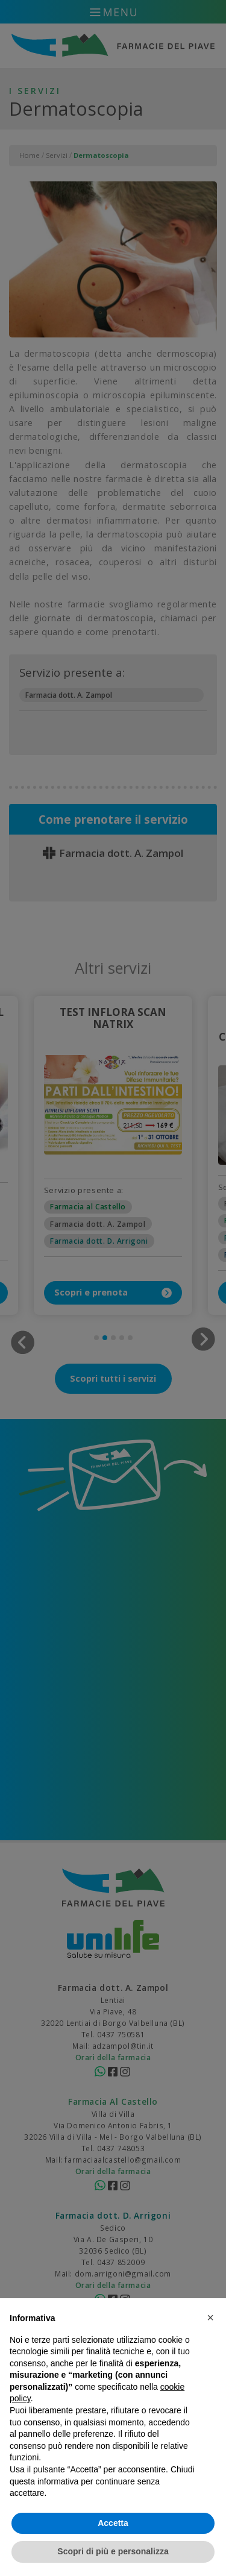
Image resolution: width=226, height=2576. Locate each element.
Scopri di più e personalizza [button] (112, 2551)
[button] (210, 2317)
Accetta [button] (113, 2523)
